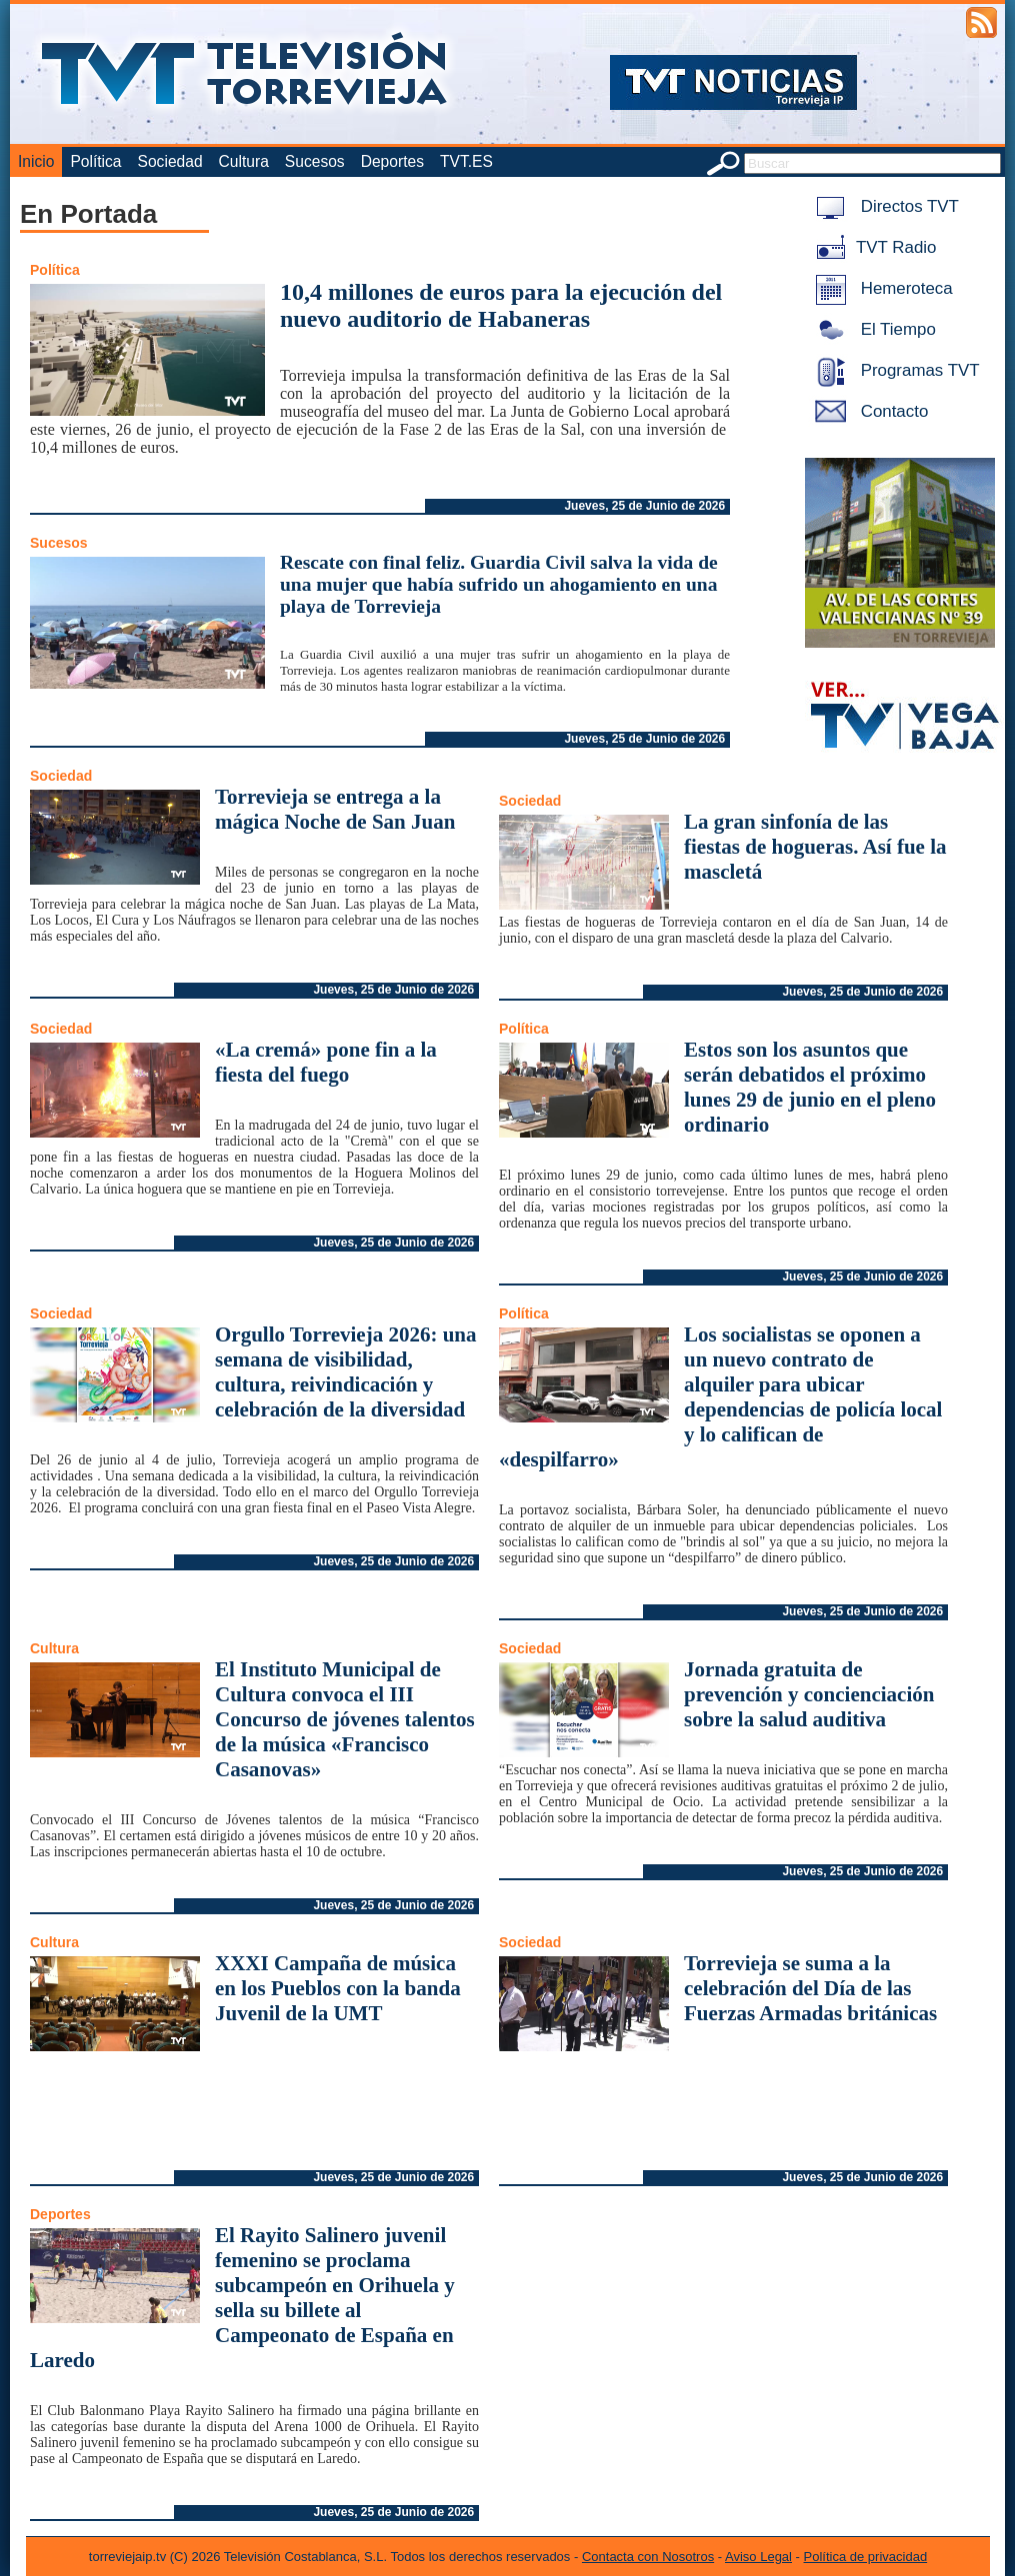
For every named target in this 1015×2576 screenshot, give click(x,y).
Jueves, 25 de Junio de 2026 (644, 506)
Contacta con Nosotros (648, 2556)
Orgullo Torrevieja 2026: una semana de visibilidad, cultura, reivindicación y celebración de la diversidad (346, 1371)
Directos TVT (883, 206)
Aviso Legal (758, 2556)
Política (95, 161)
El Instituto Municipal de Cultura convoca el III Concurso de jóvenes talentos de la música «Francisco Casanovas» (345, 1719)
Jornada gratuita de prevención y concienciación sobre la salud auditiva (809, 1694)
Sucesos (315, 161)
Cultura (244, 161)
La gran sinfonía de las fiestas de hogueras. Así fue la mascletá (815, 847)
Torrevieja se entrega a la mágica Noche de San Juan (335, 809)
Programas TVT (894, 370)
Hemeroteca (880, 288)
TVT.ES (466, 161)
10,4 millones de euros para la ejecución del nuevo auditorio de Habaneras (501, 305)
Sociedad (170, 161)
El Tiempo (872, 329)
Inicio (36, 161)
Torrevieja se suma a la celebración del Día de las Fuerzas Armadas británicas (810, 1988)
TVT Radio (872, 247)
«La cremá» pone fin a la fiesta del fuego (326, 1062)
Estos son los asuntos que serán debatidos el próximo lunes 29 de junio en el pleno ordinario (810, 1087)
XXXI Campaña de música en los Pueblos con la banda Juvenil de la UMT (338, 1988)
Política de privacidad (866, 2556)
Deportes (392, 161)
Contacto (868, 411)
